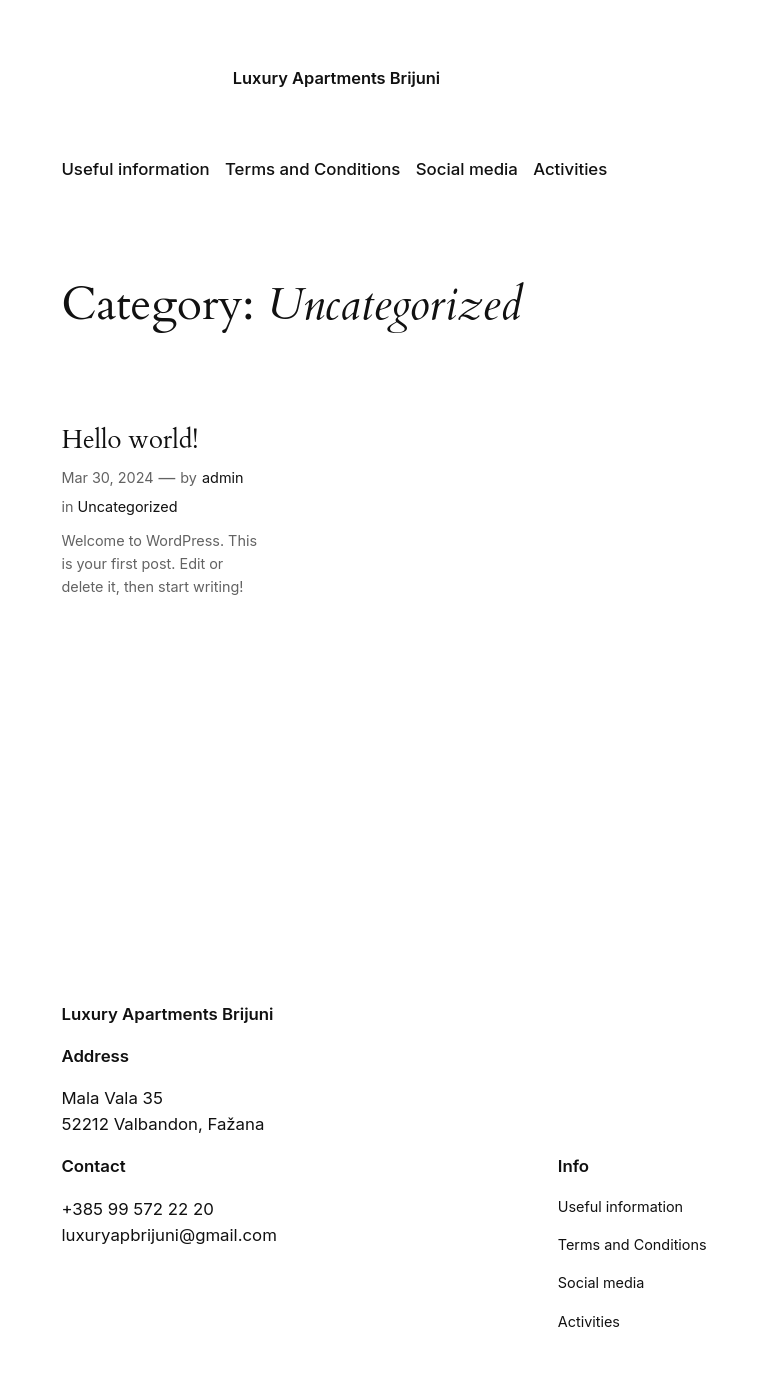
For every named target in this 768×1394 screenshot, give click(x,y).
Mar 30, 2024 (107, 477)
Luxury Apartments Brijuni (336, 78)
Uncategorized (127, 506)
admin (223, 477)
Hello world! (129, 440)
